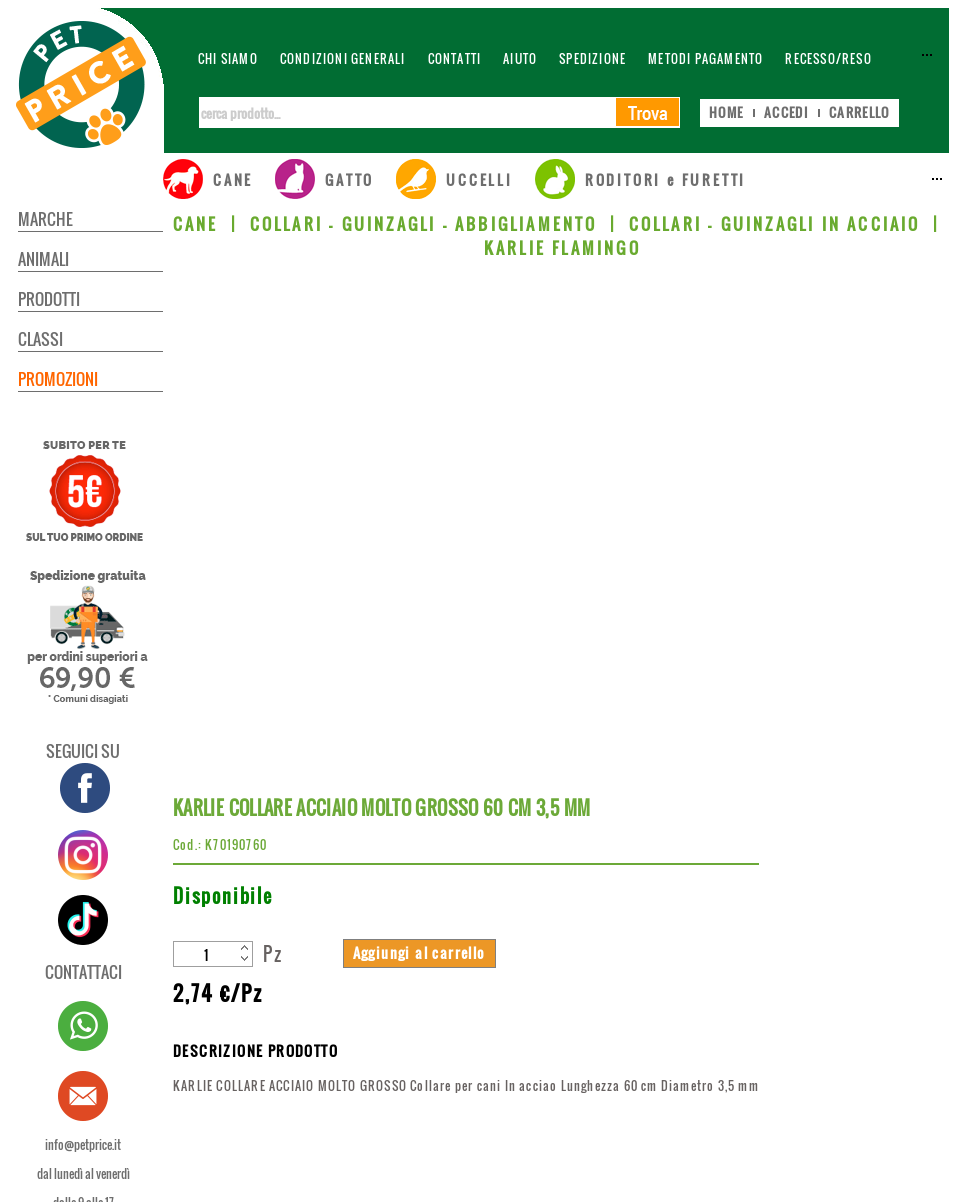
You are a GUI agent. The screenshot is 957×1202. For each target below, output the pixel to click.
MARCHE (45, 219)
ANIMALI (43, 259)
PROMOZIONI (58, 379)
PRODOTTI (49, 299)
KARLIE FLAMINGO (562, 248)
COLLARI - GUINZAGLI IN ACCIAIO (775, 224)
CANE (196, 224)
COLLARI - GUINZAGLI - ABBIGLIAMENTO (424, 224)
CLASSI (40, 339)
